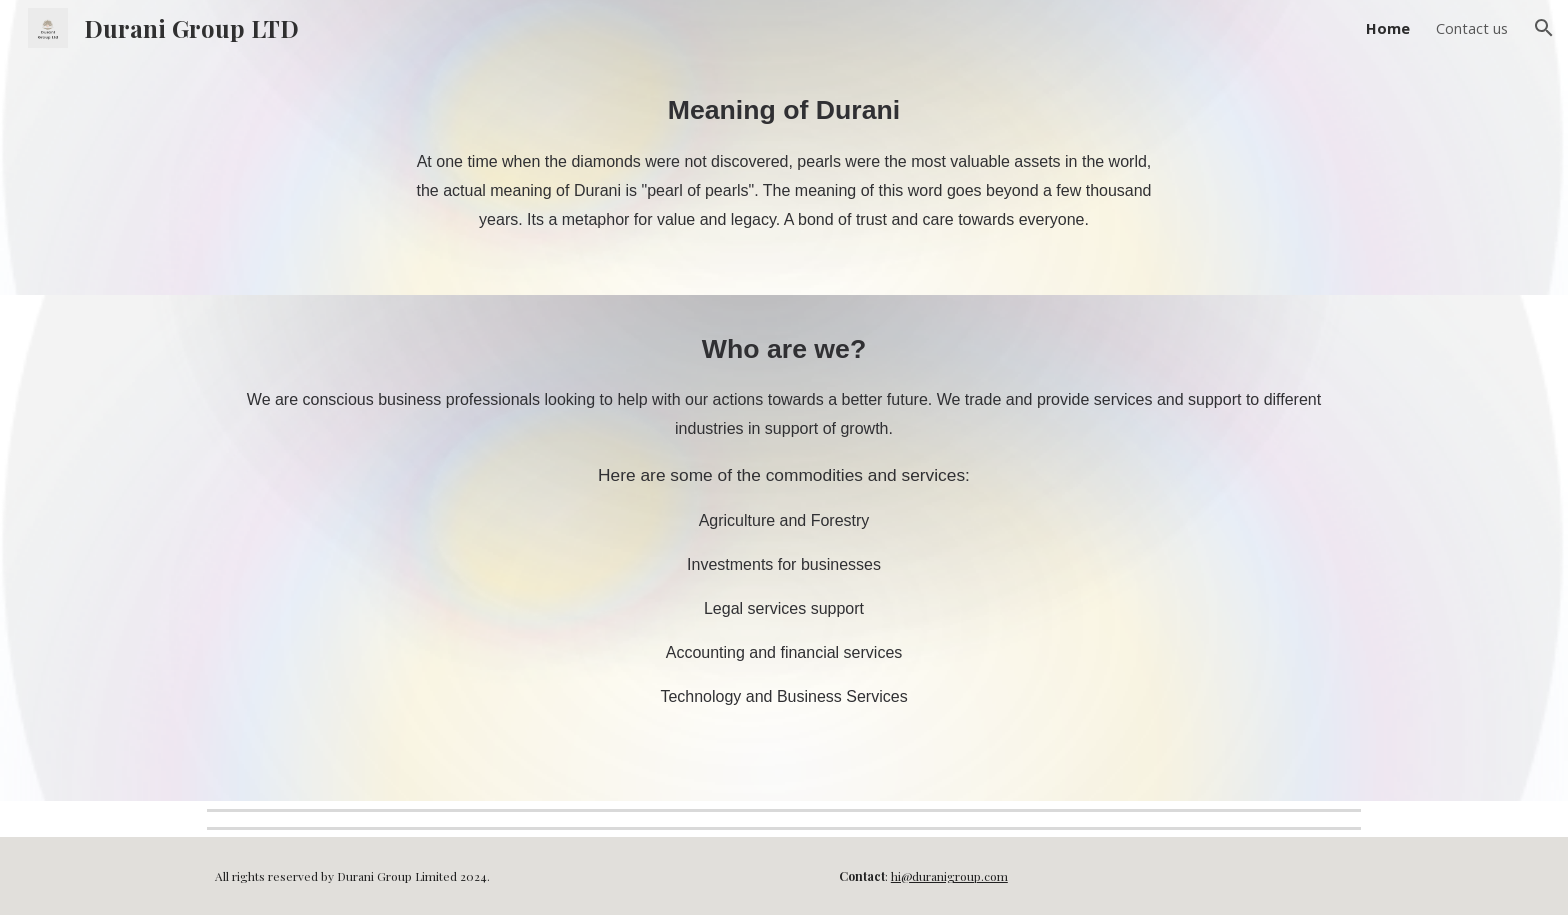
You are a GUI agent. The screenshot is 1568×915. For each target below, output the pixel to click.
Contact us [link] (1472, 28)
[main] (784, 175)
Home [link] (1388, 28)
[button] (1544, 28)
